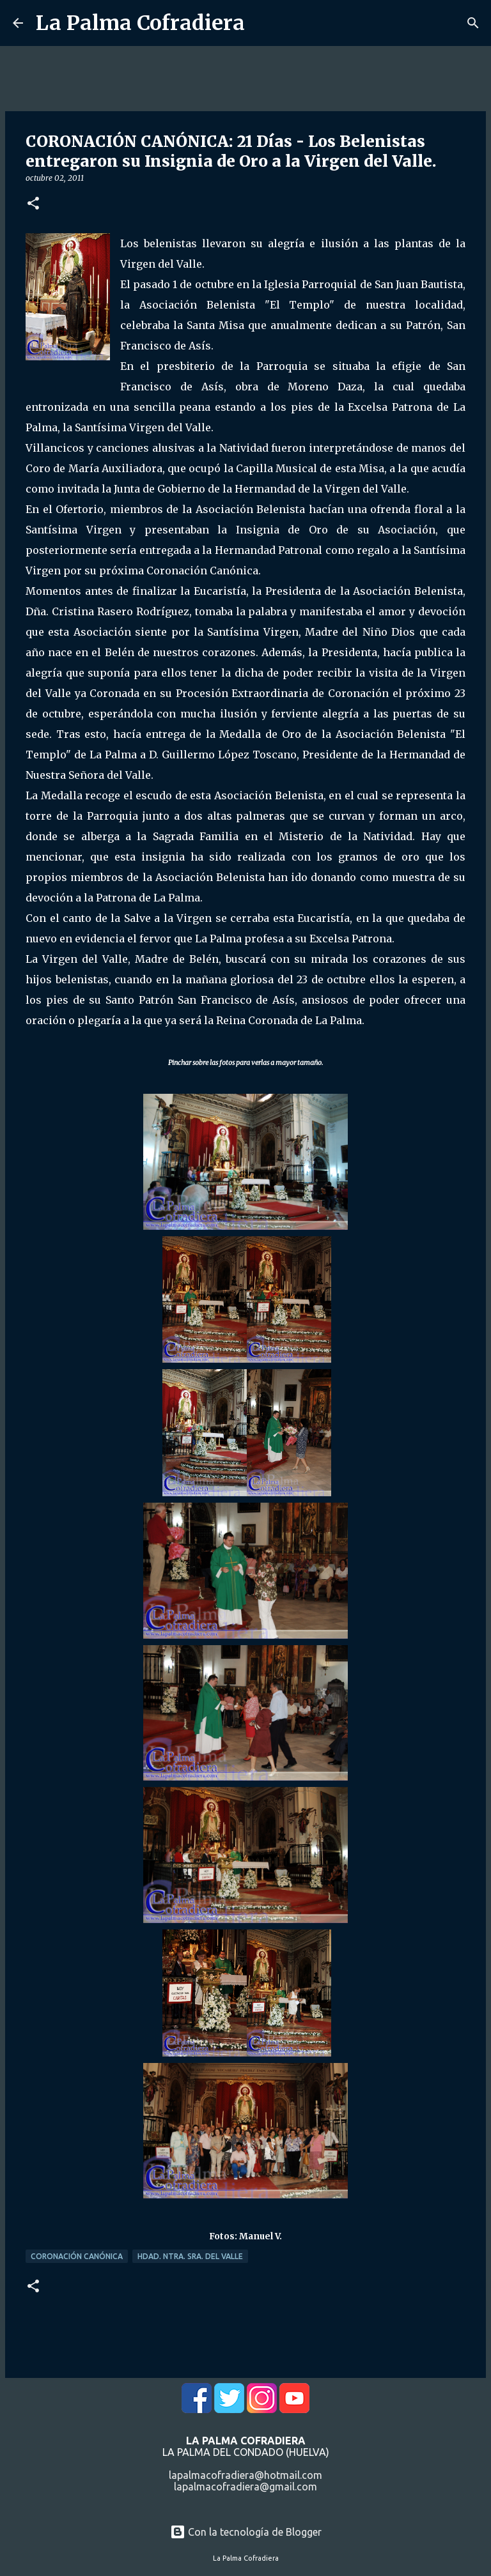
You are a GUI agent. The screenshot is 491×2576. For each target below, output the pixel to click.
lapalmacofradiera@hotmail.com (245, 2475)
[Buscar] (473, 23)
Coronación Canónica (77, 2256)
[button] (33, 204)
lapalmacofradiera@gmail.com (245, 2486)
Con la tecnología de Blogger (246, 2532)
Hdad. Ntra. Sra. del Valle (190, 2256)
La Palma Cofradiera (140, 23)
